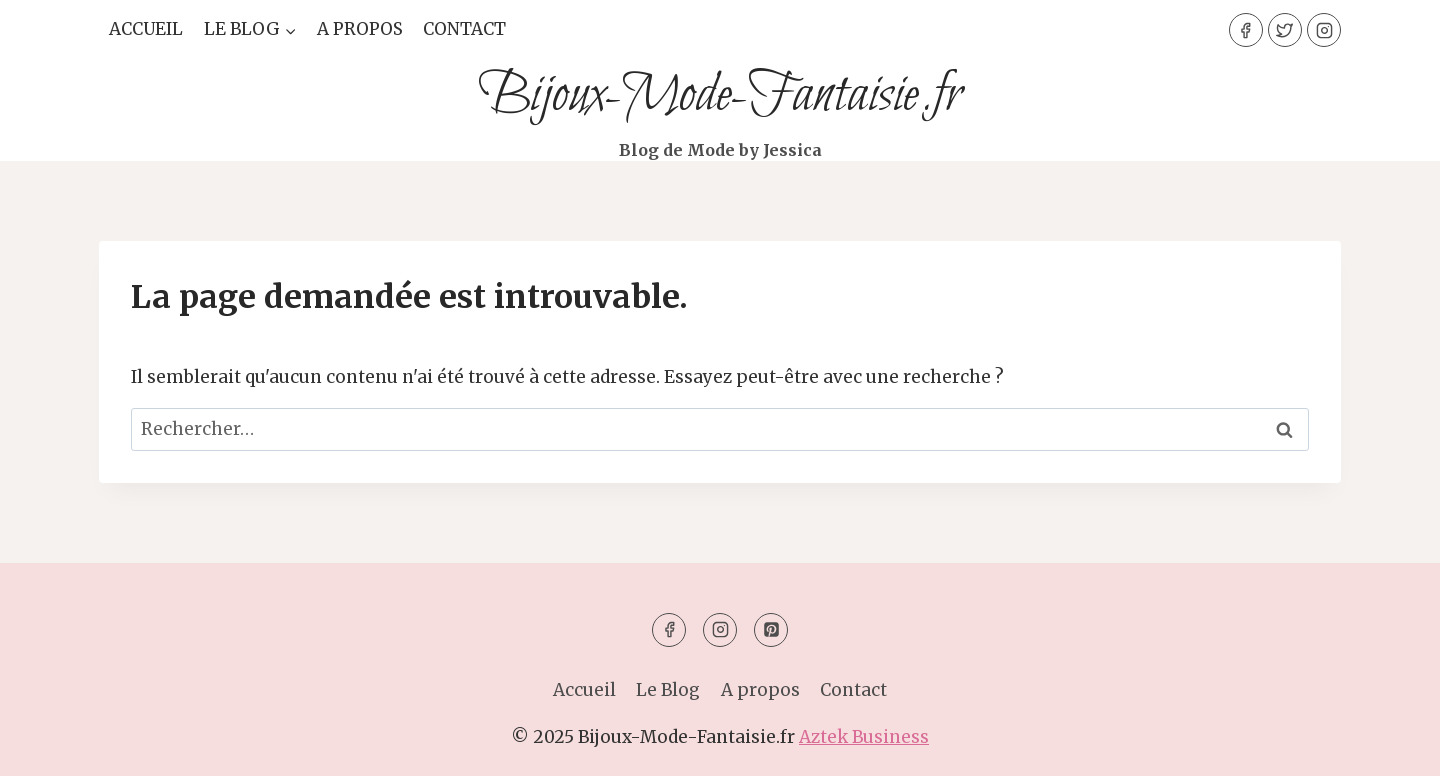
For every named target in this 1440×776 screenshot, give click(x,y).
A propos (360, 29)
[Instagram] (1324, 30)
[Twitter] (1285, 30)
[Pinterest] (771, 630)
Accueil (146, 29)
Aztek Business (864, 737)
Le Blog (668, 690)
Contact (464, 29)
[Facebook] (1246, 30)
